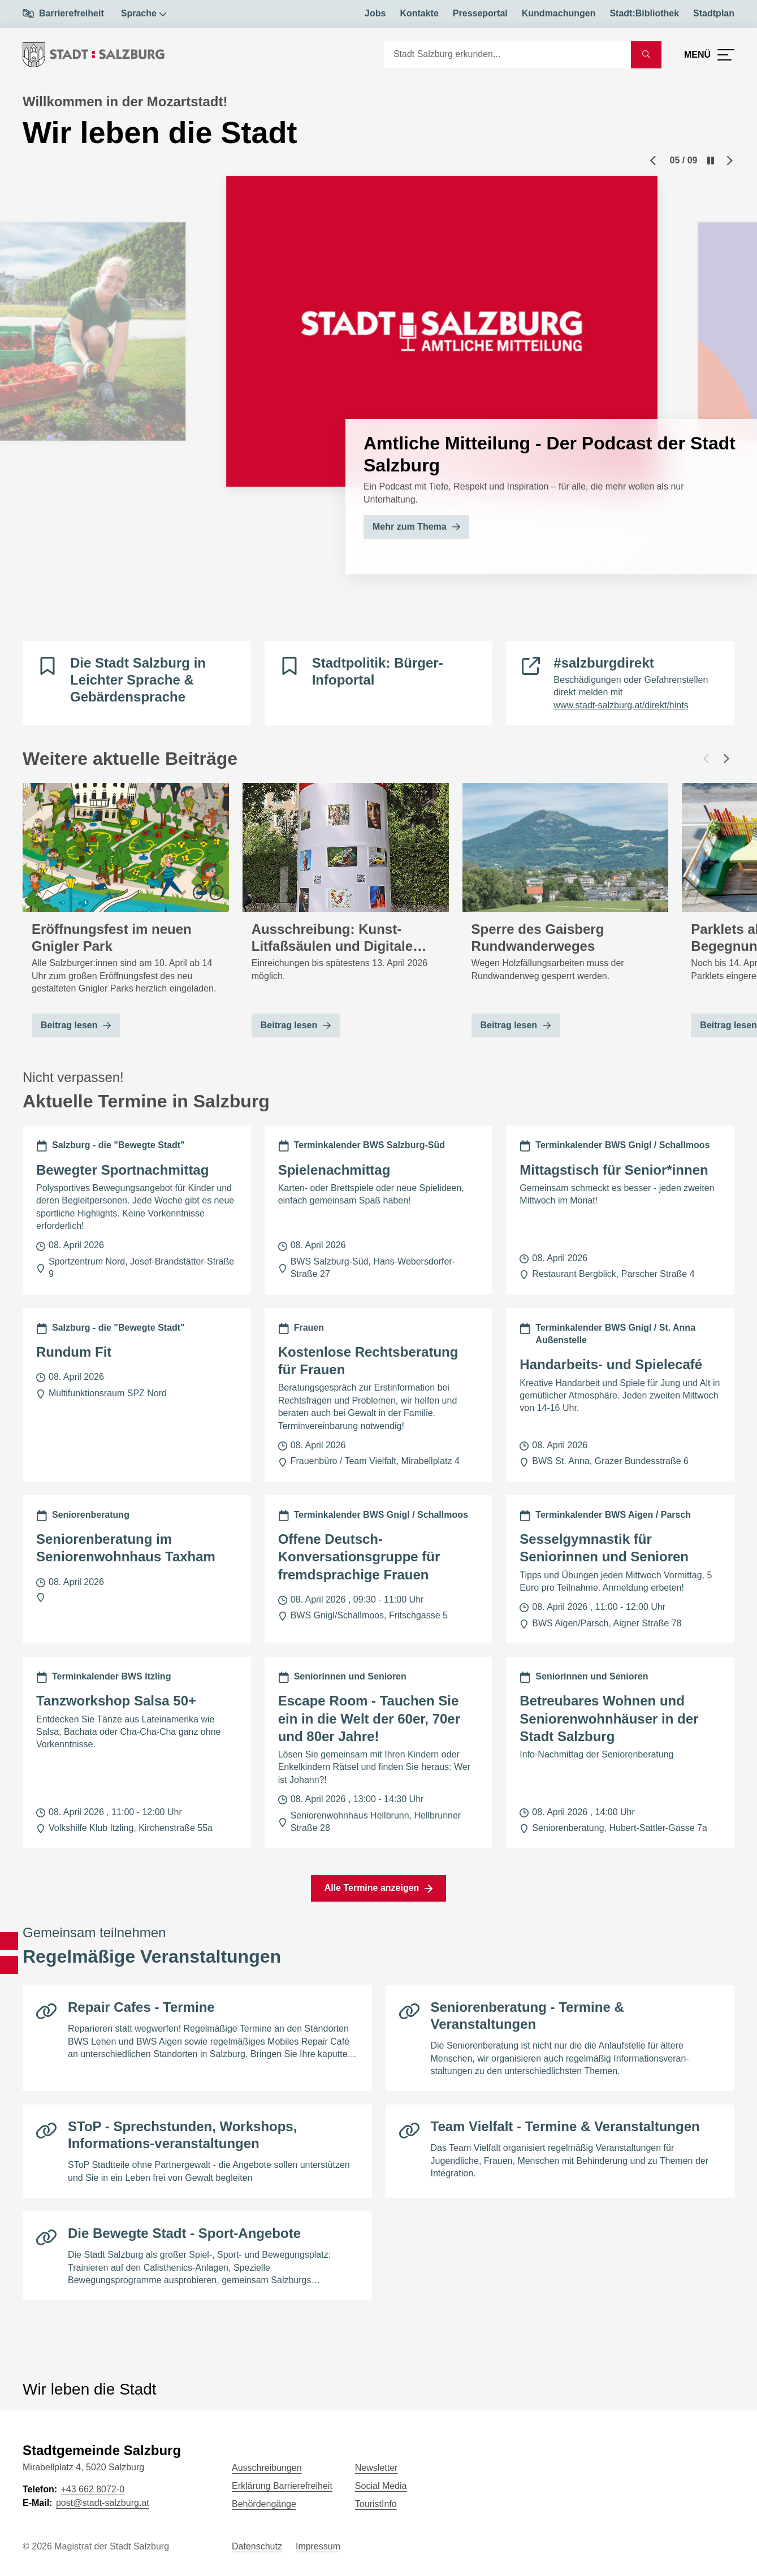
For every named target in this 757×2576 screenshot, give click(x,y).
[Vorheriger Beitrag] (706, 759)
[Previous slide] (652, 160)
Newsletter (376, 2468)
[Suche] (507, 54)
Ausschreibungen (267, 2468)
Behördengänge (264, 2504)
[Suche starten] (646, 54)
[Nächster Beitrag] (726, 759)
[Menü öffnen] (709, 54)
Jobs (375, 13)
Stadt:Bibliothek (644, 13)
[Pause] (710, 160)
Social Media (381, 2486)
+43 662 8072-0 (92, 2489)
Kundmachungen (559, 13)
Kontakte (419, 13)
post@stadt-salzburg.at (102, 2503)
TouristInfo (376, 2504)
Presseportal (480, 13)
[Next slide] (729, 160)
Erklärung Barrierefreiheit (282, 2486)
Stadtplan (713, 13)
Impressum (318, 2546)
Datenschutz (257, 2546)
